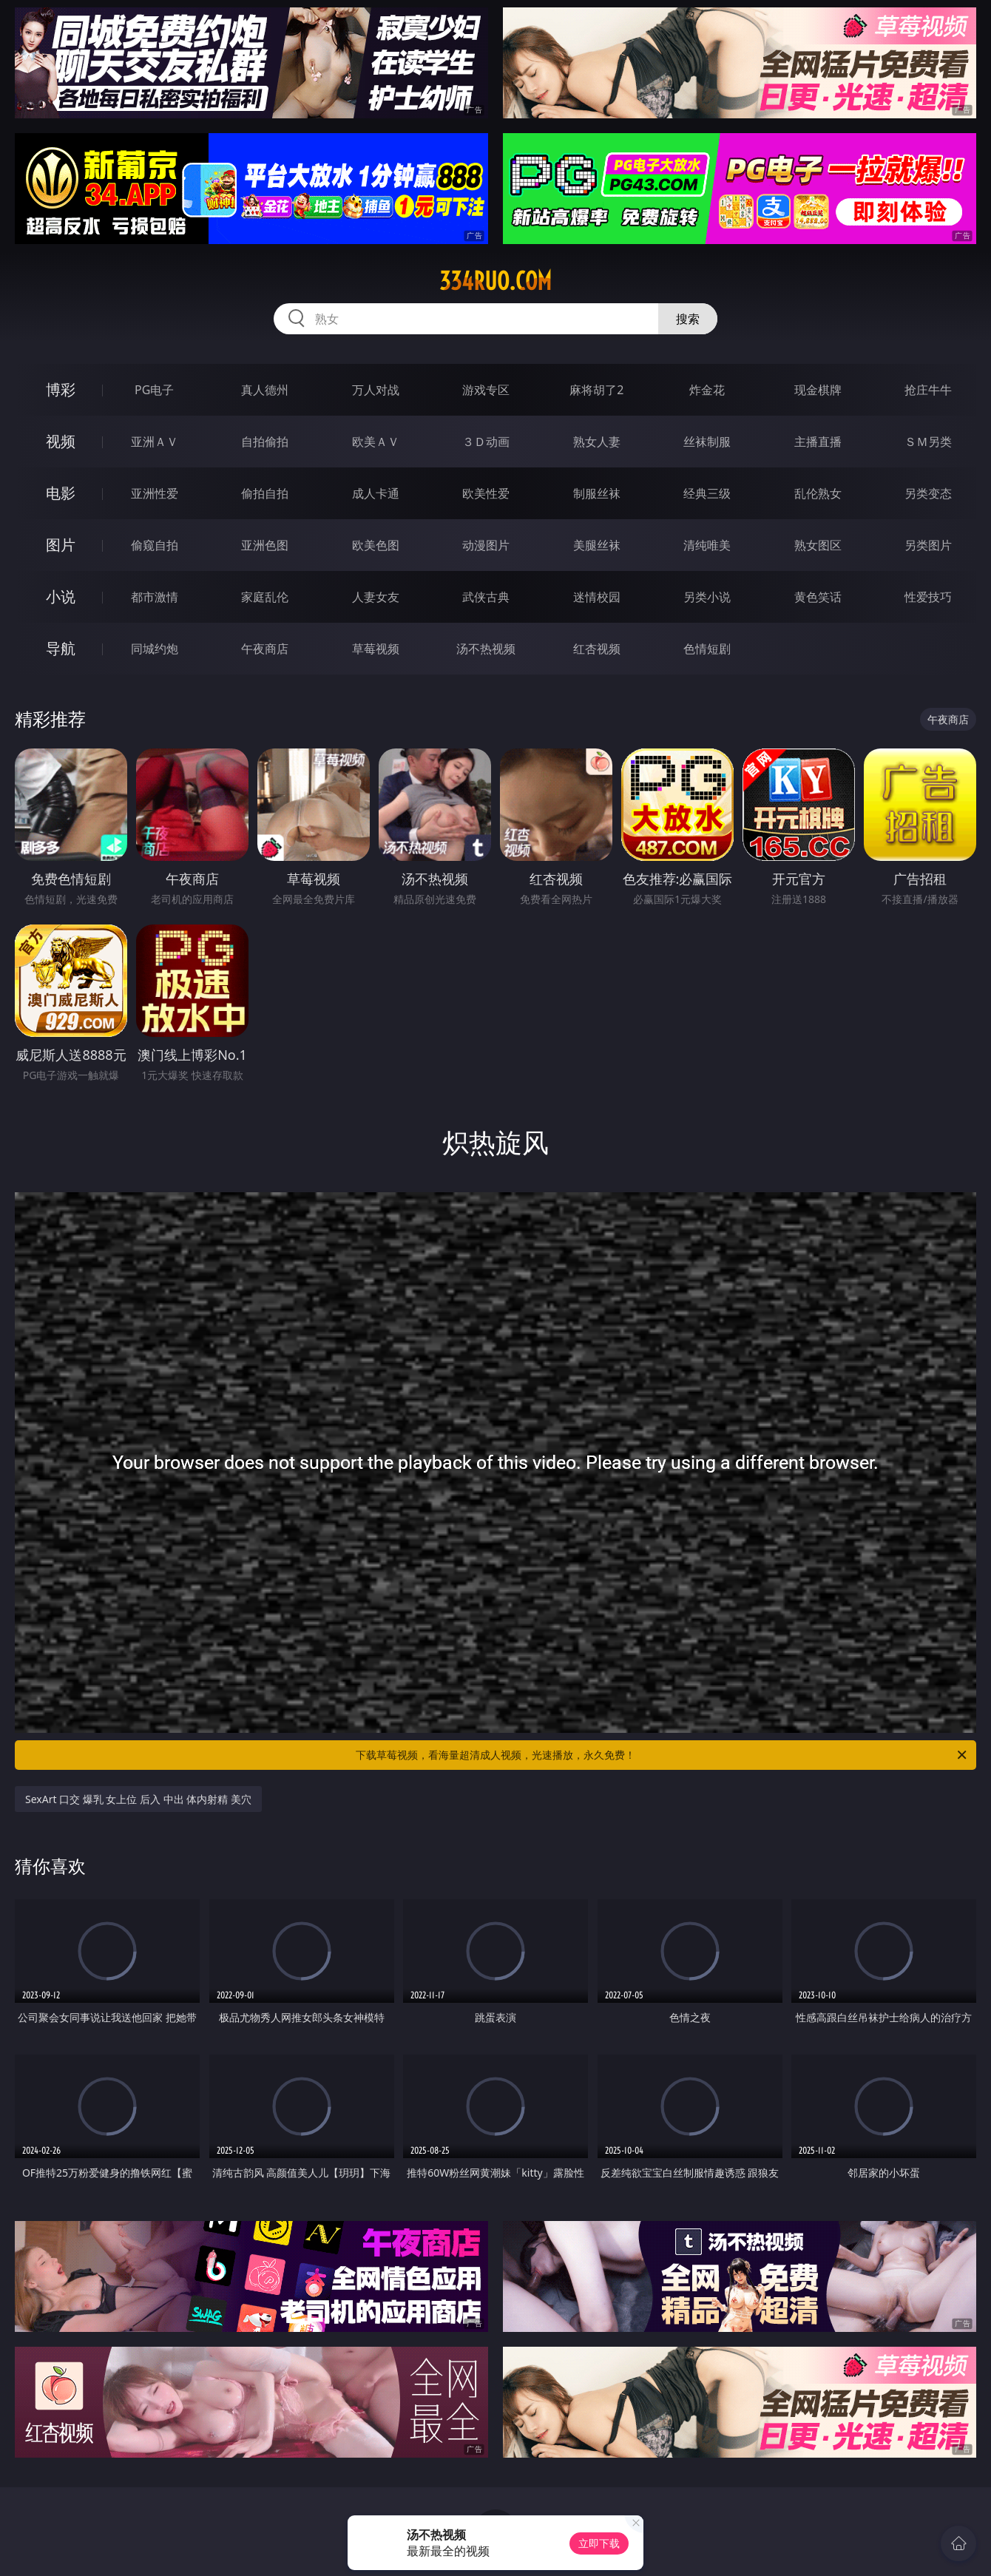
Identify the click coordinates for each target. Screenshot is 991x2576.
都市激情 (154, 597)
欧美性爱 (486, 493)
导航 (60, 648)
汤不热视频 (485, 648)
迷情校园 (596, 597)
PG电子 (154, 390)
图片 (60, 545)
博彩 (60, 389)
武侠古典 (486, 597)
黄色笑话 (818, 597)
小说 (60, 596)
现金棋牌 (818, 390)
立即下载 (599, 2543)
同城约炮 (154, 648)
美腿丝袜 (596, 545)
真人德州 (264, 390)
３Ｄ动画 (486, 441)
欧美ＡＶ (375, 441)
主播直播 (818, 441)
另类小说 (707, 597)
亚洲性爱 (154, 493)
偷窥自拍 (154, 545)
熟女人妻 (596, 441)
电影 (60, 493)
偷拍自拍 (264, 493)
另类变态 (928, 493)
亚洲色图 (264, 545)
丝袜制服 (707, 441)
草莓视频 (375, 648)
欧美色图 (375, 545)
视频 (60, 441)
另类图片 (928, 545)
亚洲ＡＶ (154, 441)
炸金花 (707, 390)
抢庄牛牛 (928, 390)
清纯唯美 (707, 545)
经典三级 (707, 493)
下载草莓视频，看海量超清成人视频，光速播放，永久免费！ (662, 1755)
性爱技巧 (928, 597)
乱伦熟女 (818, 493)
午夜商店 (264, 648)
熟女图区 (818, 545)
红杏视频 (596, 648)
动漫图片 (486, 545)
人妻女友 (375, 597)
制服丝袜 (596, 493)
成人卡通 (375, 493)
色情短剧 (707, 648)
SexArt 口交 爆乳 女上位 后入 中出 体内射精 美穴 (138, 1799)
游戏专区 (486, 390)
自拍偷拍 (264, 441)
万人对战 (375, 390)
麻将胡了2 (596, 390)
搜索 (688, 319)
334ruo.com (495, 281)
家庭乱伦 (264, 597)
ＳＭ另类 (928, 441)
